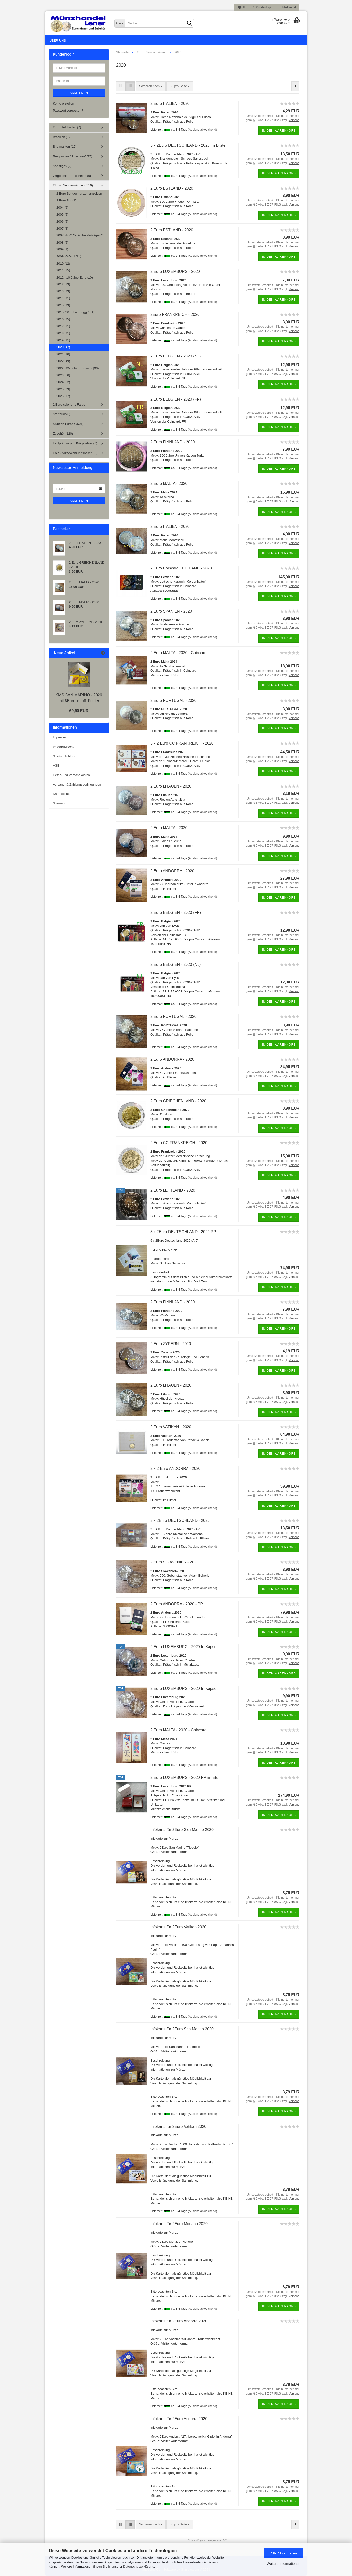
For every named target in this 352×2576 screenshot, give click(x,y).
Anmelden (79, 93)
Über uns (57, 40)
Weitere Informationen (283, 2563)
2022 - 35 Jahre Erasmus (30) (77, 368)
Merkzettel (288, 7)
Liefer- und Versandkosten (71, 775)
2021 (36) (63, 354)
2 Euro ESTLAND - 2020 (171, 188)
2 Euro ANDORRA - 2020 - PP (176, 1604)
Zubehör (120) (63, 433)
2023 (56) (63, 375)
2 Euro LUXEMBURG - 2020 (175, 271)
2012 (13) (63, 284)
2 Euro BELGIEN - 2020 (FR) (175, 399)
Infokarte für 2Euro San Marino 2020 (182, 1830)
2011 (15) (63, 270)
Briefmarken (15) (65, 146)
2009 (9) (62, 249)
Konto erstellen (63, 103)
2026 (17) (63, 396)
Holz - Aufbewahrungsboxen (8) (75, 453)
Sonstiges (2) (62, 166)
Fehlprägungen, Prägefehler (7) (75, 443)
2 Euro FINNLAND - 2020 (172, 442)
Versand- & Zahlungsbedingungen (77, 784)
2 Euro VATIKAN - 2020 (170, 1427)
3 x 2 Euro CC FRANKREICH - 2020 (182, 743)
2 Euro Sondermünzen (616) (73, 185)
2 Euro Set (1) (66, 200)
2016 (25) (63, 319)
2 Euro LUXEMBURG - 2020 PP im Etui (184, 1777)
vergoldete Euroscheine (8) (72, 176)
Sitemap (59, 803)
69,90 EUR (78, 711)
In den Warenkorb (279, 130)
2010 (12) (63, 263)
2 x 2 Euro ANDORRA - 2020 (175, 1468)
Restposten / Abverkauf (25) (72, 156)
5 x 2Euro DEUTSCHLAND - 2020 (180, 1520)
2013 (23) (63, 291)
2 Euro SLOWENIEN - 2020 (174, 1562)
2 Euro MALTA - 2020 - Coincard (178, 653)
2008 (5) (62, 242)
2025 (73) (63, 389)
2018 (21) (63, 333)
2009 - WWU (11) (68, 256)
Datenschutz (61, 794)
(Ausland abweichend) (202, 129)
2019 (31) (63, 340)
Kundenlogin (262, 7)
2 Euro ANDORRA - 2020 (172, 871)
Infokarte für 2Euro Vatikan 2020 (178, 1927)
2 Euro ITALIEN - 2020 (170, 103)
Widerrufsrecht (63, 746)
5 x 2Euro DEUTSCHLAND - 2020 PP (183, 1232)
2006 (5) (62, 221)
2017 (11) (63, 326)
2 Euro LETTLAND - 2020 (172, 1190)
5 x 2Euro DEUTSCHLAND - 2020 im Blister (188, 145)
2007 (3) (62, 228)
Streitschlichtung (64, 756)
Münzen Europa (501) (68, 424)
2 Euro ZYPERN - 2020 (170, 1344)
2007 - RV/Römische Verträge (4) (79, 235)
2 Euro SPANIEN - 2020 (171, 611)
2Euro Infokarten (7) (67, 127)
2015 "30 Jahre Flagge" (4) (75, 312)
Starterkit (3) (61, 414)
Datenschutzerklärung (138, 2566)
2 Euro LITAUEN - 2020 (170, 786)
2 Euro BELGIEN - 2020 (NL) (175, 356)
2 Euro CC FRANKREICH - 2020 (178, 1143)
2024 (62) (63, 382)
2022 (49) (63, 361)
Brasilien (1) (61, 137)
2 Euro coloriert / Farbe (69, 404)
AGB (56, 765)
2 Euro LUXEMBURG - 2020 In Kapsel (183, 1647)
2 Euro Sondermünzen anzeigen (79, 193)
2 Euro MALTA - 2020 (168, 483)
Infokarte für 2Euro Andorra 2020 (178, 2321)
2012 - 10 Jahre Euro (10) (74, 277)
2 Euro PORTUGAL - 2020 (173, 700)
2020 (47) (63, 347)
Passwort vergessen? (68, 110)
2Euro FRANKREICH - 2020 (174, 314)
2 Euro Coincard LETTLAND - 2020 (181, 568)
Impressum (60, 737)
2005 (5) (62, 214)
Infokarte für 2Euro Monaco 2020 (179, 2224)
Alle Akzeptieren (283, 2553)
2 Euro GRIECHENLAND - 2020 (178, 1101)
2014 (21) (63, 298)
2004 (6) (62, 207)
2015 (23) (63, 305)
